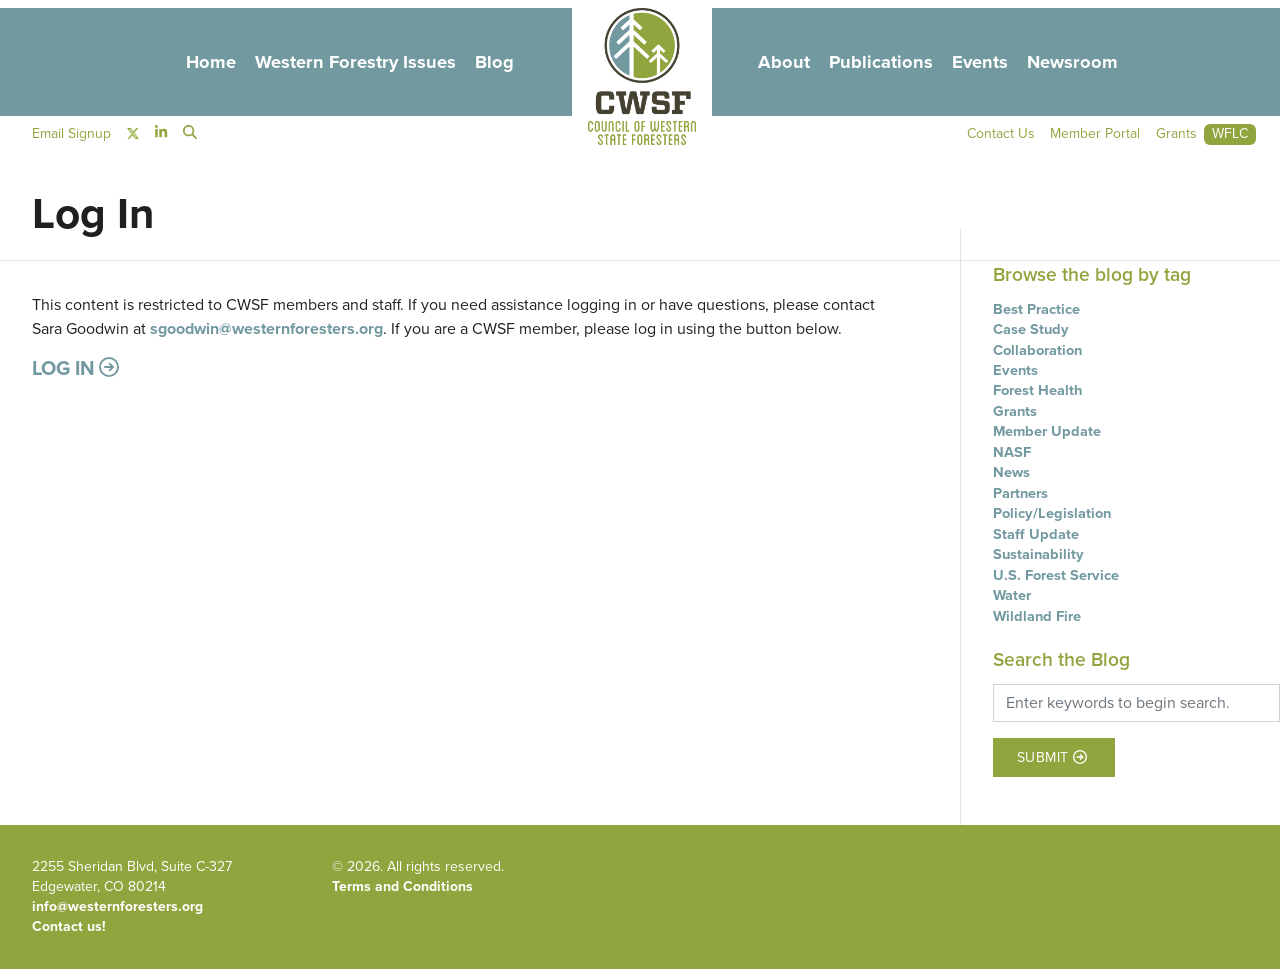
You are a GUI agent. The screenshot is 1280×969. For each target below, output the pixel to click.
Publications (882, 61)
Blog (494, 61)
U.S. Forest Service (1056, 575)
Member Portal (1094, 134)
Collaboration (1037, 350)
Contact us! (69, 926)
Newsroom (1075, 61)
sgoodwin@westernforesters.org (266, 328)
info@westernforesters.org (117, 906)
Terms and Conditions (402, 886)
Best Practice (1036, 309)
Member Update (1047, 431)
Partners (1020, 493)
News (1011, 472)
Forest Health (1037, 390)
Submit (1052, 757)
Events (982, 61)
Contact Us (999, 134)
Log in (75, 367)
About (784, 61)
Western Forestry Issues (354, 61)
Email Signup (71, 134)
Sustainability (1038, 554)
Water (1012, 595)
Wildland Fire (1037, 616)
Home (208, 61)
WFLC (1230, 134)
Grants (1015, 411)
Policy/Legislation (1052, 513)
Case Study (1031, 329)
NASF (1012, 452)
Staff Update (1036, 534)
